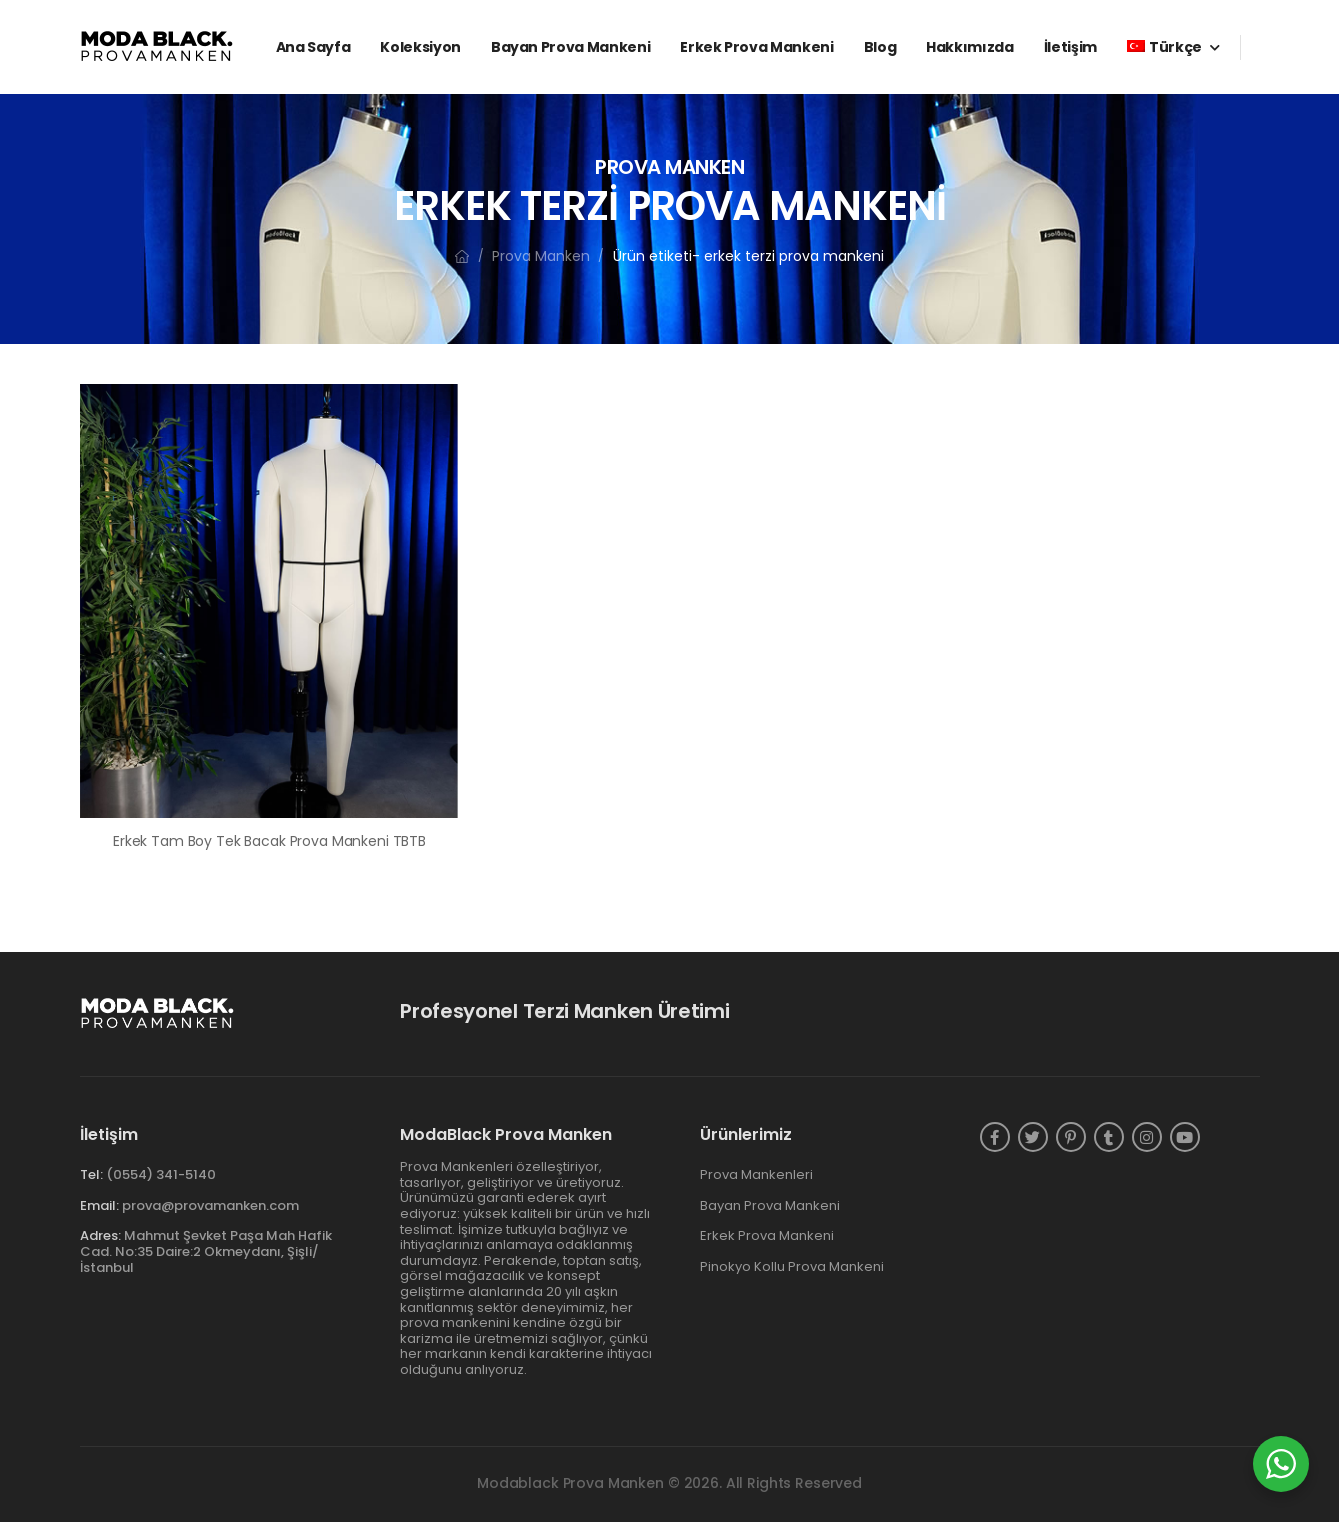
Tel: (91, 1174)
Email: (99, 1205)
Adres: (100, 1235)
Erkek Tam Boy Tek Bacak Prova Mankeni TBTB (269, 841)
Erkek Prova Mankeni (756, 47)
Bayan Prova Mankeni (570, 47)
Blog (880, 47)
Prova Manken (541, 256)
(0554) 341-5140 (161, 1174)
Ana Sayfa (313, 47)
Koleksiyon (420, 47)
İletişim (1070, 47)
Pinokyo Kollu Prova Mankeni (792, 1267)
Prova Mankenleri (756, 1175)
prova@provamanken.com (210, 1205)
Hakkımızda (970, 47)
